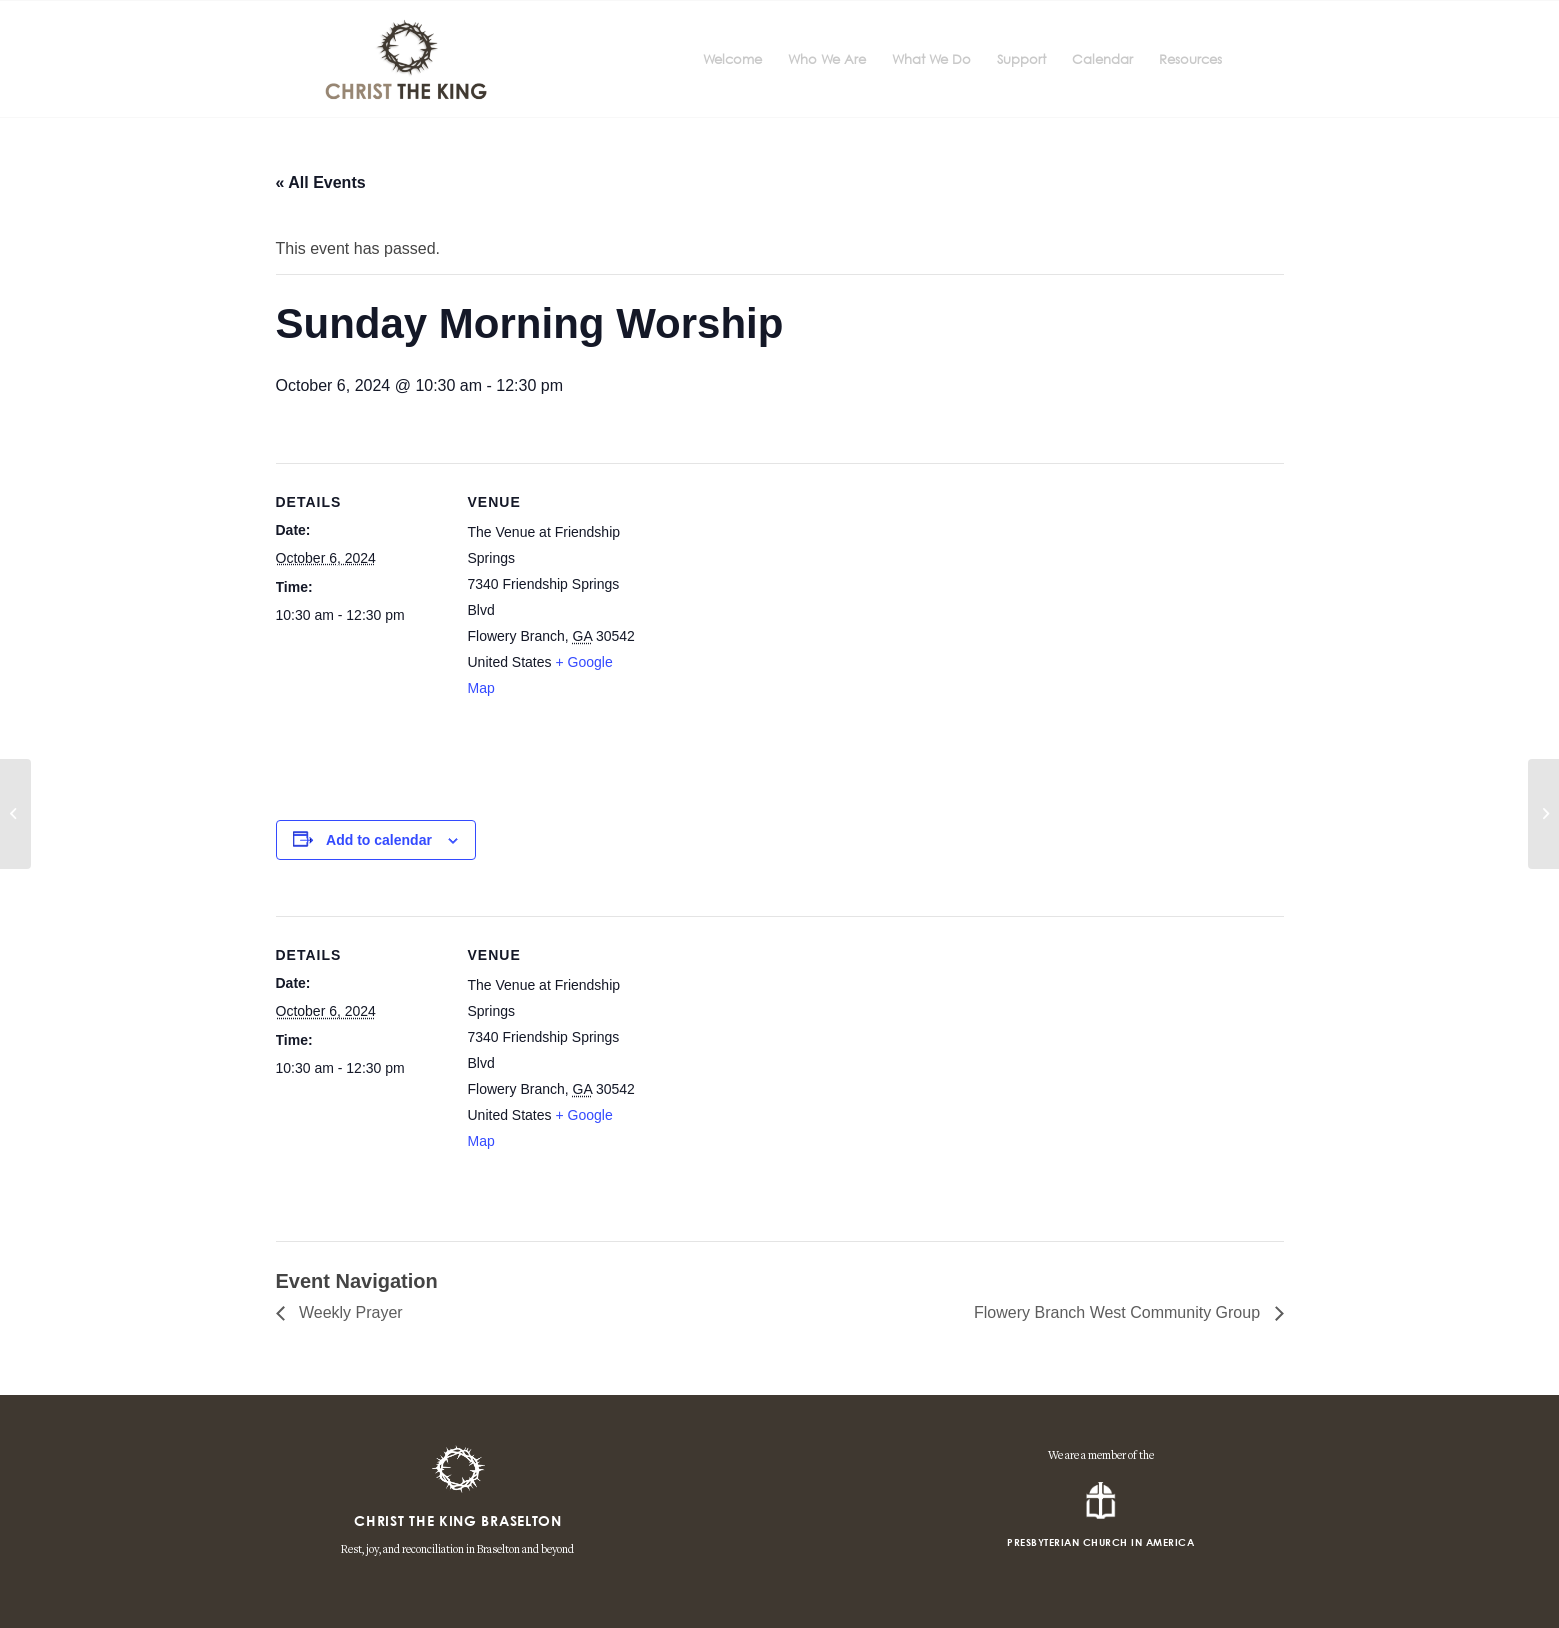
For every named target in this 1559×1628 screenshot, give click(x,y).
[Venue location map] (765, 633)
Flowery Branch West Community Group (1119, 1312)
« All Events (321, 182)
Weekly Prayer (349, 1312)
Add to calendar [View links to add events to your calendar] (379, 840)
